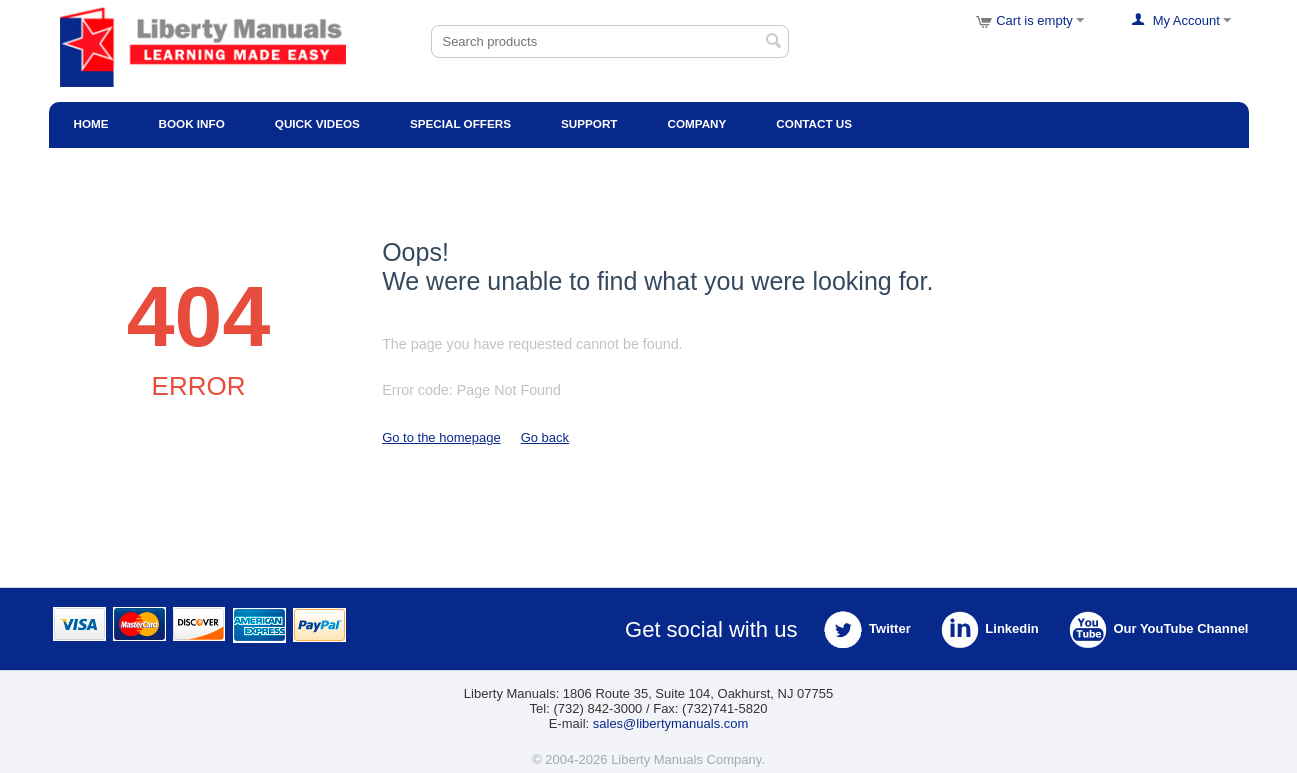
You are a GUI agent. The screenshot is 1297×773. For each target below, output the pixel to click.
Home (91, 123)
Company (696, 123)
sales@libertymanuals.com (671, 723)
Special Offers (460, 123)
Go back (545, 437)
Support (589, 123)
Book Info (192, 123)
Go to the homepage (441, 437)
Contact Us (814, 123)
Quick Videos (317, 123)
